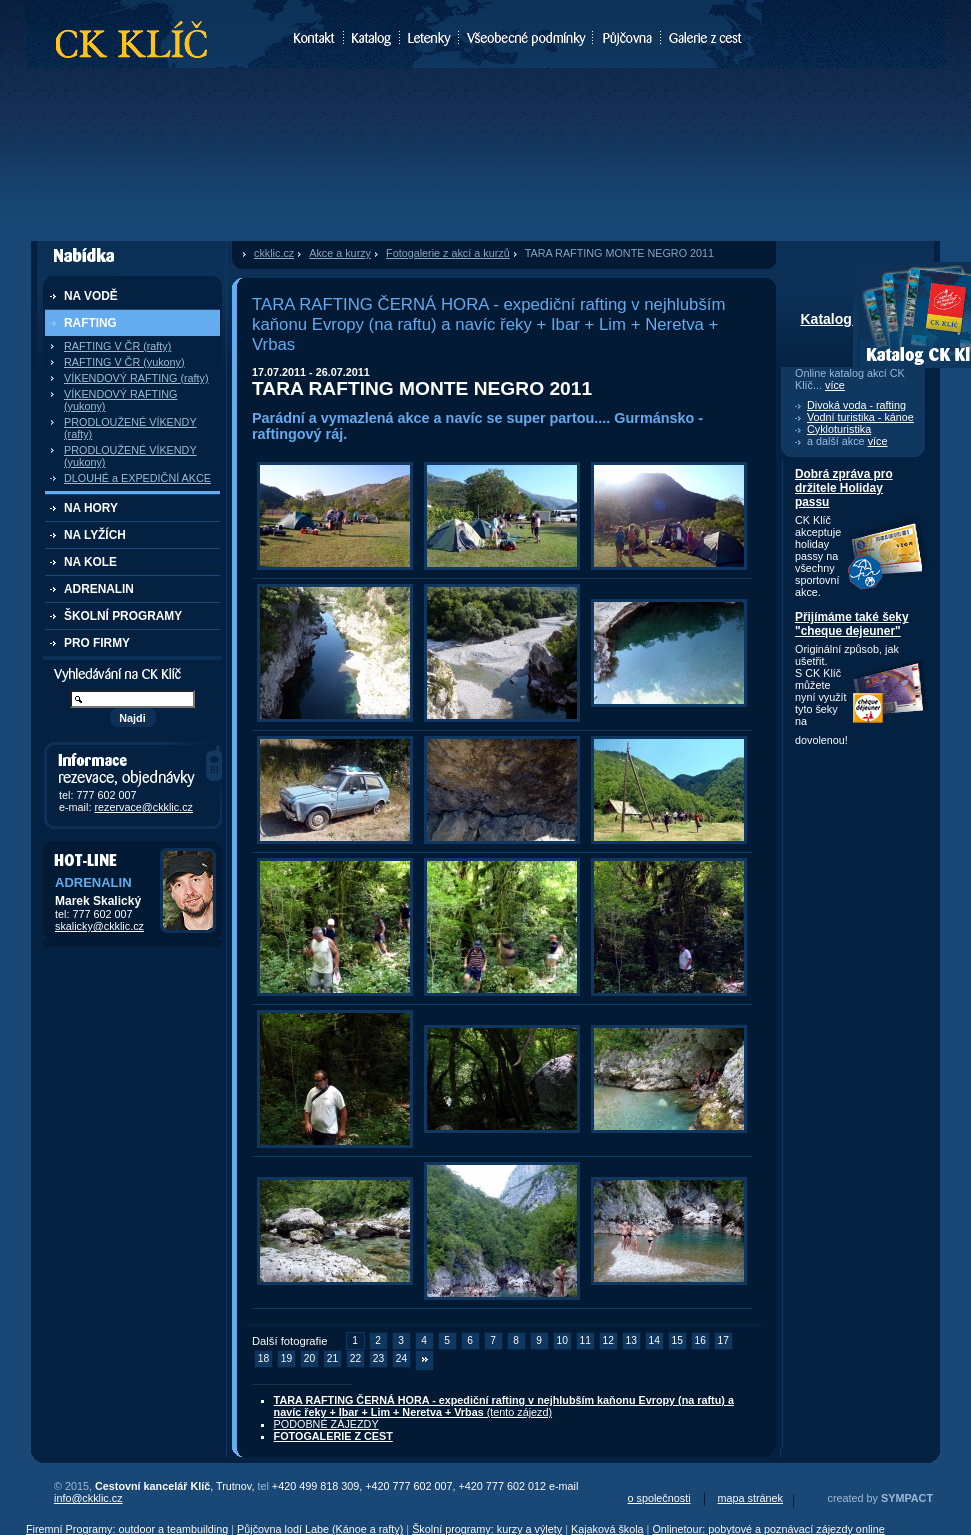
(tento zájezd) (504, 1406)
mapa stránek (750, 1498)
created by (880, 1498)
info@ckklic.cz (88, 1498)
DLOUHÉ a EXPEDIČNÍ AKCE (137, 478)
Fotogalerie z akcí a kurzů (448, 253)
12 (608, 1340)
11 (585, 1340)
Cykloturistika (839, 429)
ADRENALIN (99, 589)
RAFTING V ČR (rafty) (117, 346)
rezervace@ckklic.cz (143, 807)
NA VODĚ (91, 296)
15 (677, 1340)
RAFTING (90, 323)
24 (401, 1358)
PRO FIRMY (97, 643)
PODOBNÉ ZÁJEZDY (326, 1424)
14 (654, 1340)
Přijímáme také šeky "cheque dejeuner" (852, 624)
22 (355, 1358)
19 (286, 1358)
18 (263, 1358)
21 (332, 1358)
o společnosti (659, 1498)
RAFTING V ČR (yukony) (124, 362)
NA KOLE (90, 562)
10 (562, 1340)
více (835, 385)
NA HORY (91, 508)
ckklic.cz (274, 253)
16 (700, 1340)
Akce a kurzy (340, 253)
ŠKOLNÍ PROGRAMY (123, 616)
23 (378, 1358)
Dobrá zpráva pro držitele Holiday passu (844, 488)
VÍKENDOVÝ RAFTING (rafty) (136, 378)
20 (309, 1358)
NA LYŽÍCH (95, 535)
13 (631, 1340)
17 (723, 1340)
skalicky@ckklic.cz (99, 926)
